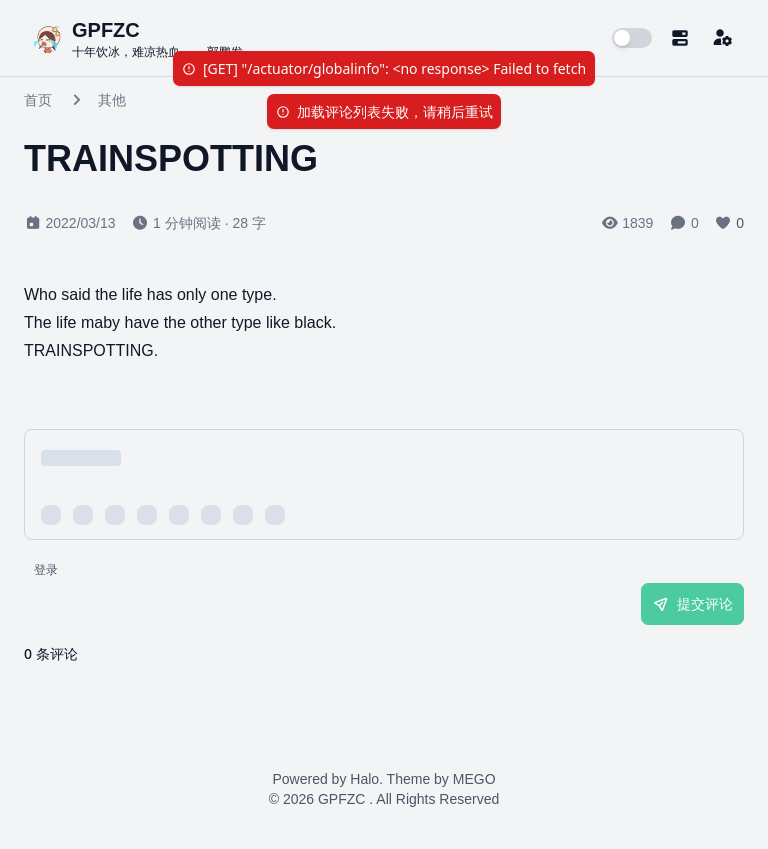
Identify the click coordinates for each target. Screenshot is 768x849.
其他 (112, 100)
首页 (38, 100)
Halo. (366, 779)
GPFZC (341, 799)
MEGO (474, 779)
